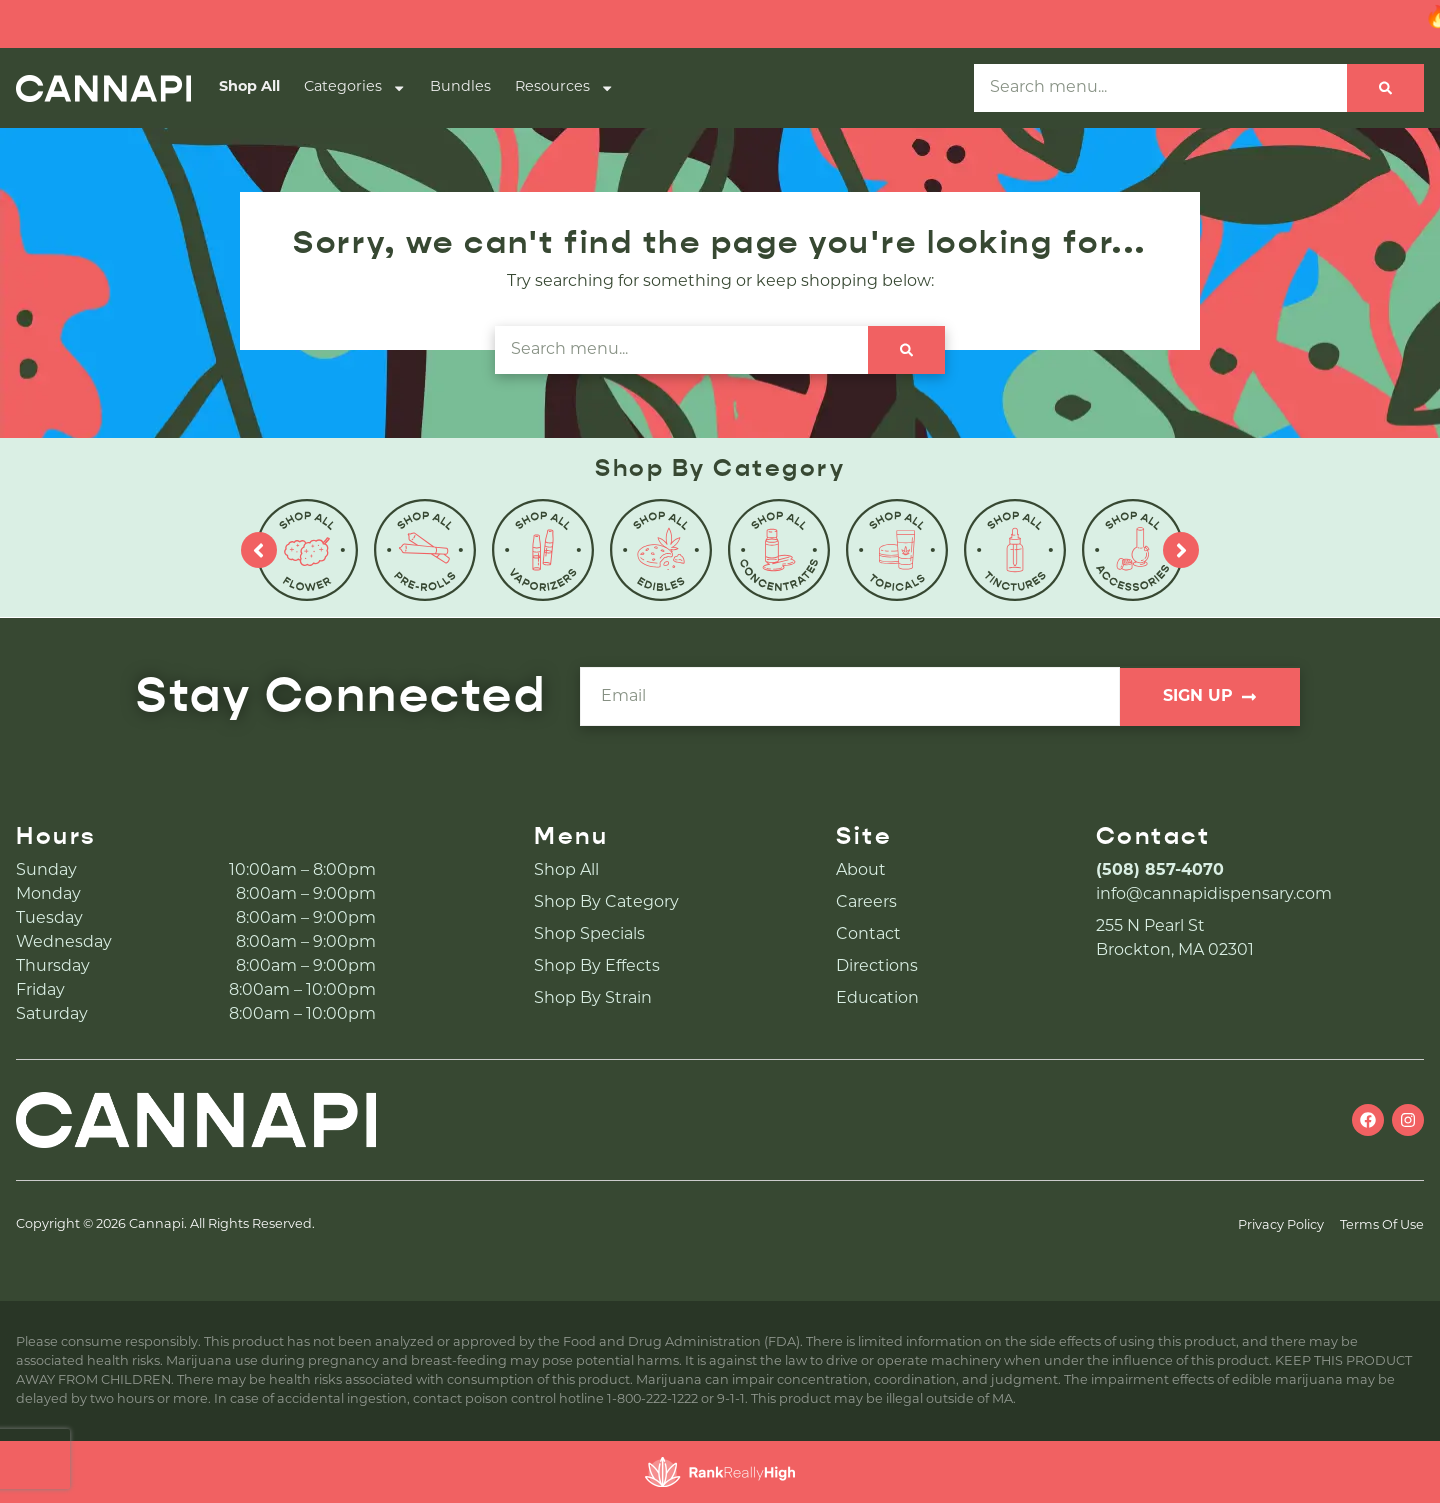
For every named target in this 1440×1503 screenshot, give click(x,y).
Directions (877, 967)
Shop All (249, 87)
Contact (868, 935)
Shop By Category (606, 903)
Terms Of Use (1382, 1225)
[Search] (1385, 88)
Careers (866, 903)
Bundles (460, 87)
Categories (355, 88)
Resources (564, 88)
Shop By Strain (593, 999)
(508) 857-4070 (1160, 871)
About (861, 871)
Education (877, 999)
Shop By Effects (597, 967)
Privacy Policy (1281, 1225)
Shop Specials (589, 935)
